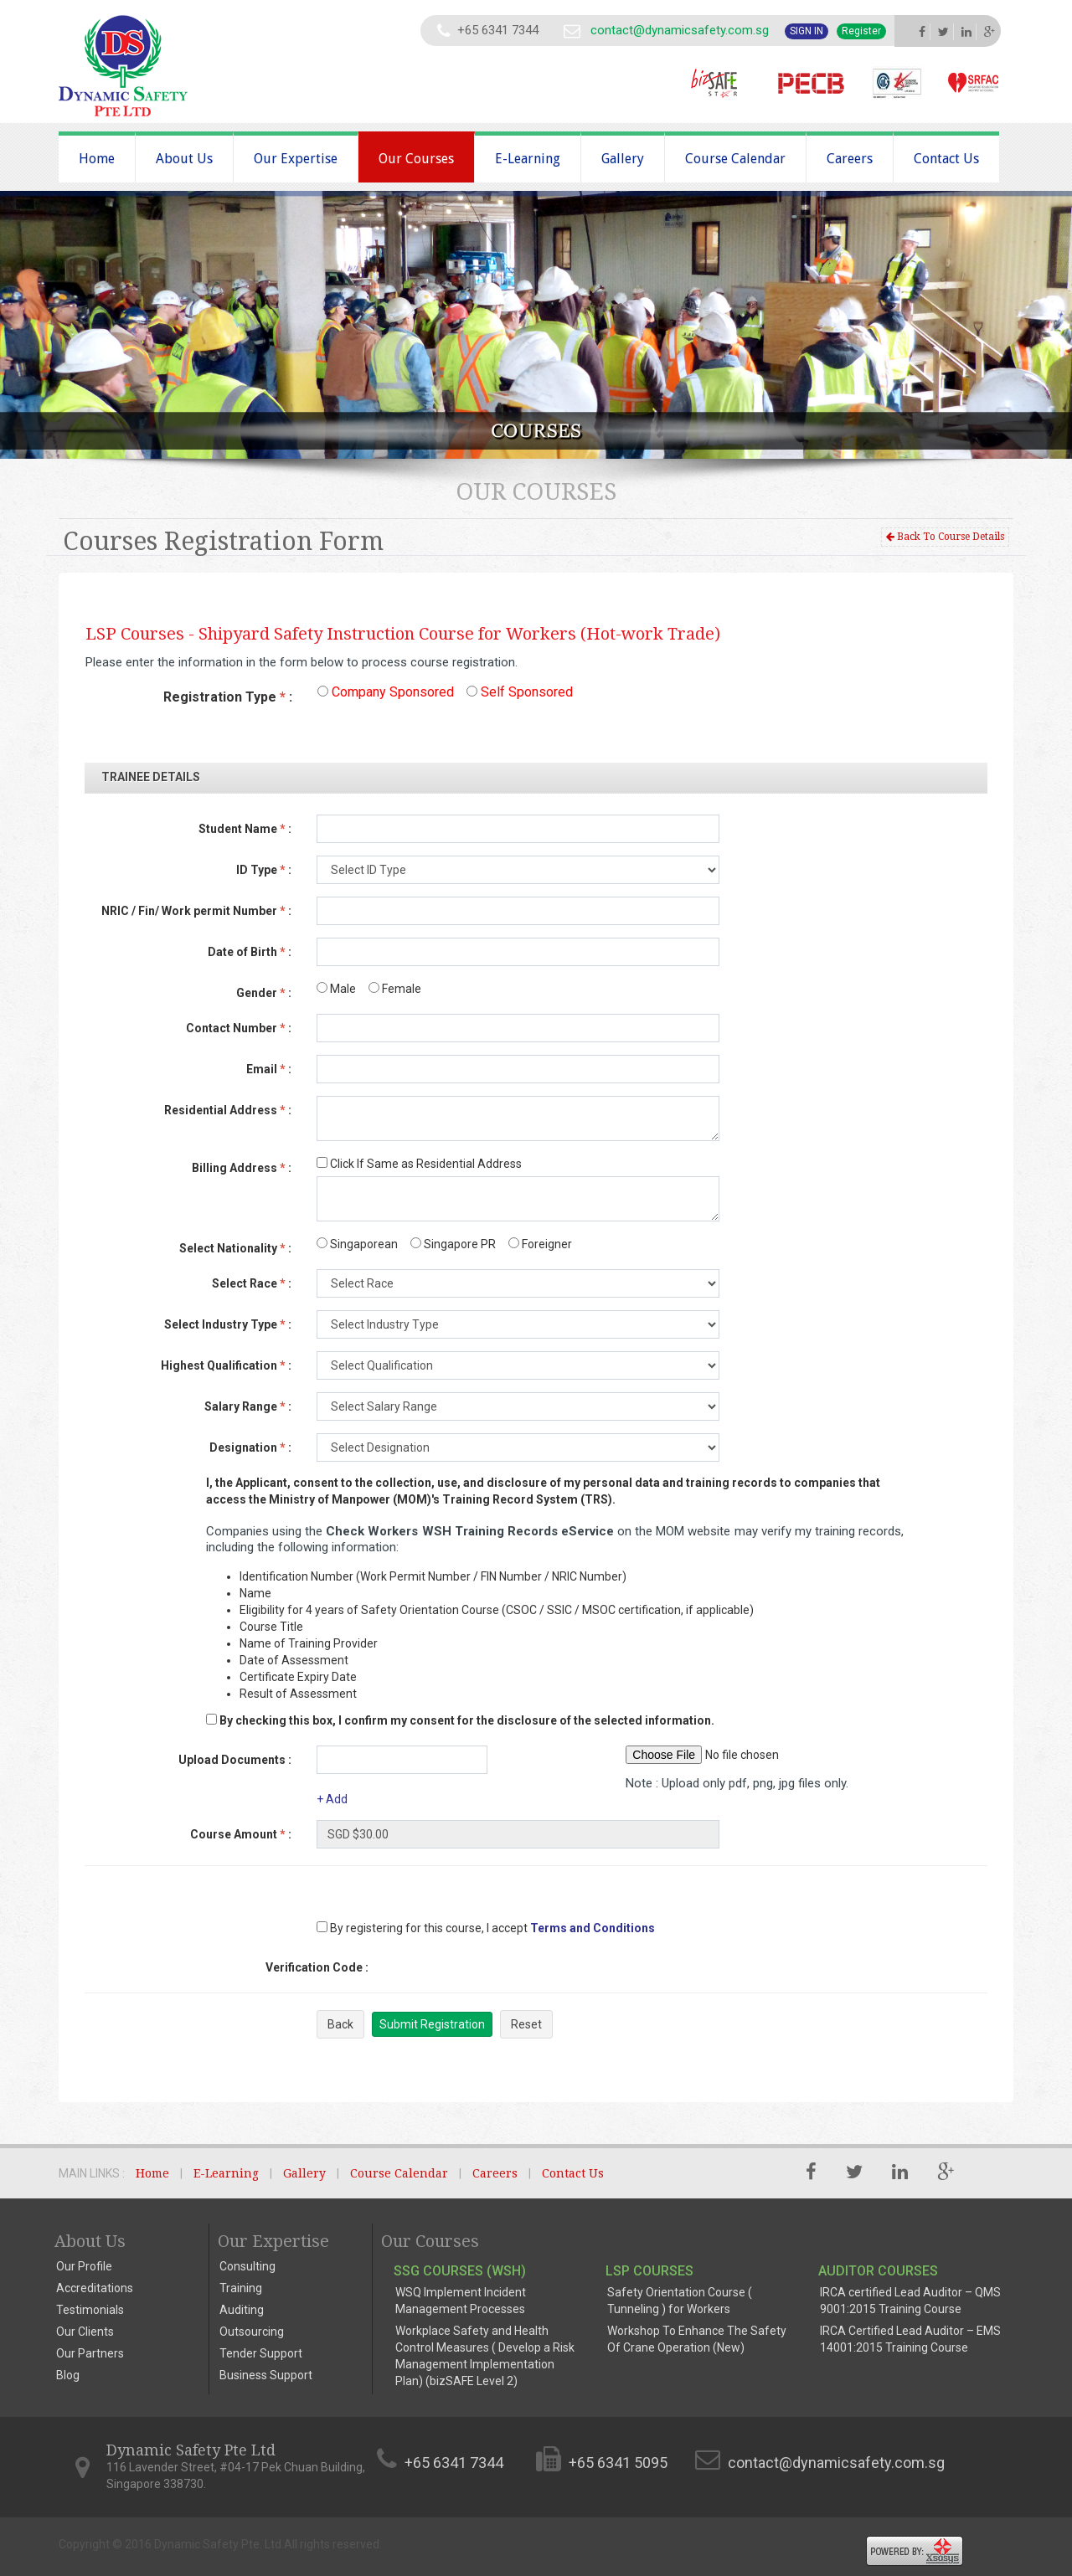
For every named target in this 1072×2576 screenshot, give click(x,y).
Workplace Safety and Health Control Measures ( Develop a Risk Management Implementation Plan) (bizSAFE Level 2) (485, 2356)
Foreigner (540, 1244)
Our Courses (416, 159)
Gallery (622, 159)
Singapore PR (453, 1244)
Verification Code (316, 1967)
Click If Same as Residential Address (419, 1163)
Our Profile (84, 2266)
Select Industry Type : (227, 1324)
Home (97, 159)
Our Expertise (296, 159)
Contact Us (946, 159)
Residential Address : (227, 1110)
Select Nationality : (235, 1248)
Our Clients (85, 2331)
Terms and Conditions (592, 1928)
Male (336, 988)
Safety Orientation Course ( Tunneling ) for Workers (679, 2300)
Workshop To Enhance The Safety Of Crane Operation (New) (696, 2339)
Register (861, 31)
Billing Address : (241, 1168)
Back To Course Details (945, 536)
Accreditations (94, 2288)
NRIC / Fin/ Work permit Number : (196, 911)
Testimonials (90, 2309)
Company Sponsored (385, 692)
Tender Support (260, 2353)
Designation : (250, 1447)
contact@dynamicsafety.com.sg (679, 30)
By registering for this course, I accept (422, 1928)
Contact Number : (238, 1028)
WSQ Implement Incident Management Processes (460, 2300)
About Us (184, 159)
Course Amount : (240, 1834)
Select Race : (251, 1283)
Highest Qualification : (226, 1365)
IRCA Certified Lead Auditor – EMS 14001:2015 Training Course (910, 2339)
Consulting (247, 2266)
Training (240, 2288)
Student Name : (244, 829)
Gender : (263, 993)
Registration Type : (227, 697)
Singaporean (357, 1244)
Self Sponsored (519, 692)
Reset (526, 2024)
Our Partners (90, 2353)
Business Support (265, 2375)
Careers (850, 159)
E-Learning (527, 159)
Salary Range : (247, 1406)
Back (340, 2024)
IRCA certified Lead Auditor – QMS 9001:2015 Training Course (910, 2300)
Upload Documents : (234, 1759)
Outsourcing (251, 2331)
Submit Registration (432, 2024)
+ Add (332, 1799)
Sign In (806, 31)
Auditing (241, 2309)
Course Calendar (735, 159)
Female (394, 988)
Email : (268, 1069)
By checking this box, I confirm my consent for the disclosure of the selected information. (466, 1720)
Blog (68, 2375)
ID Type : (263, 870)
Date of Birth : (249, 952)
